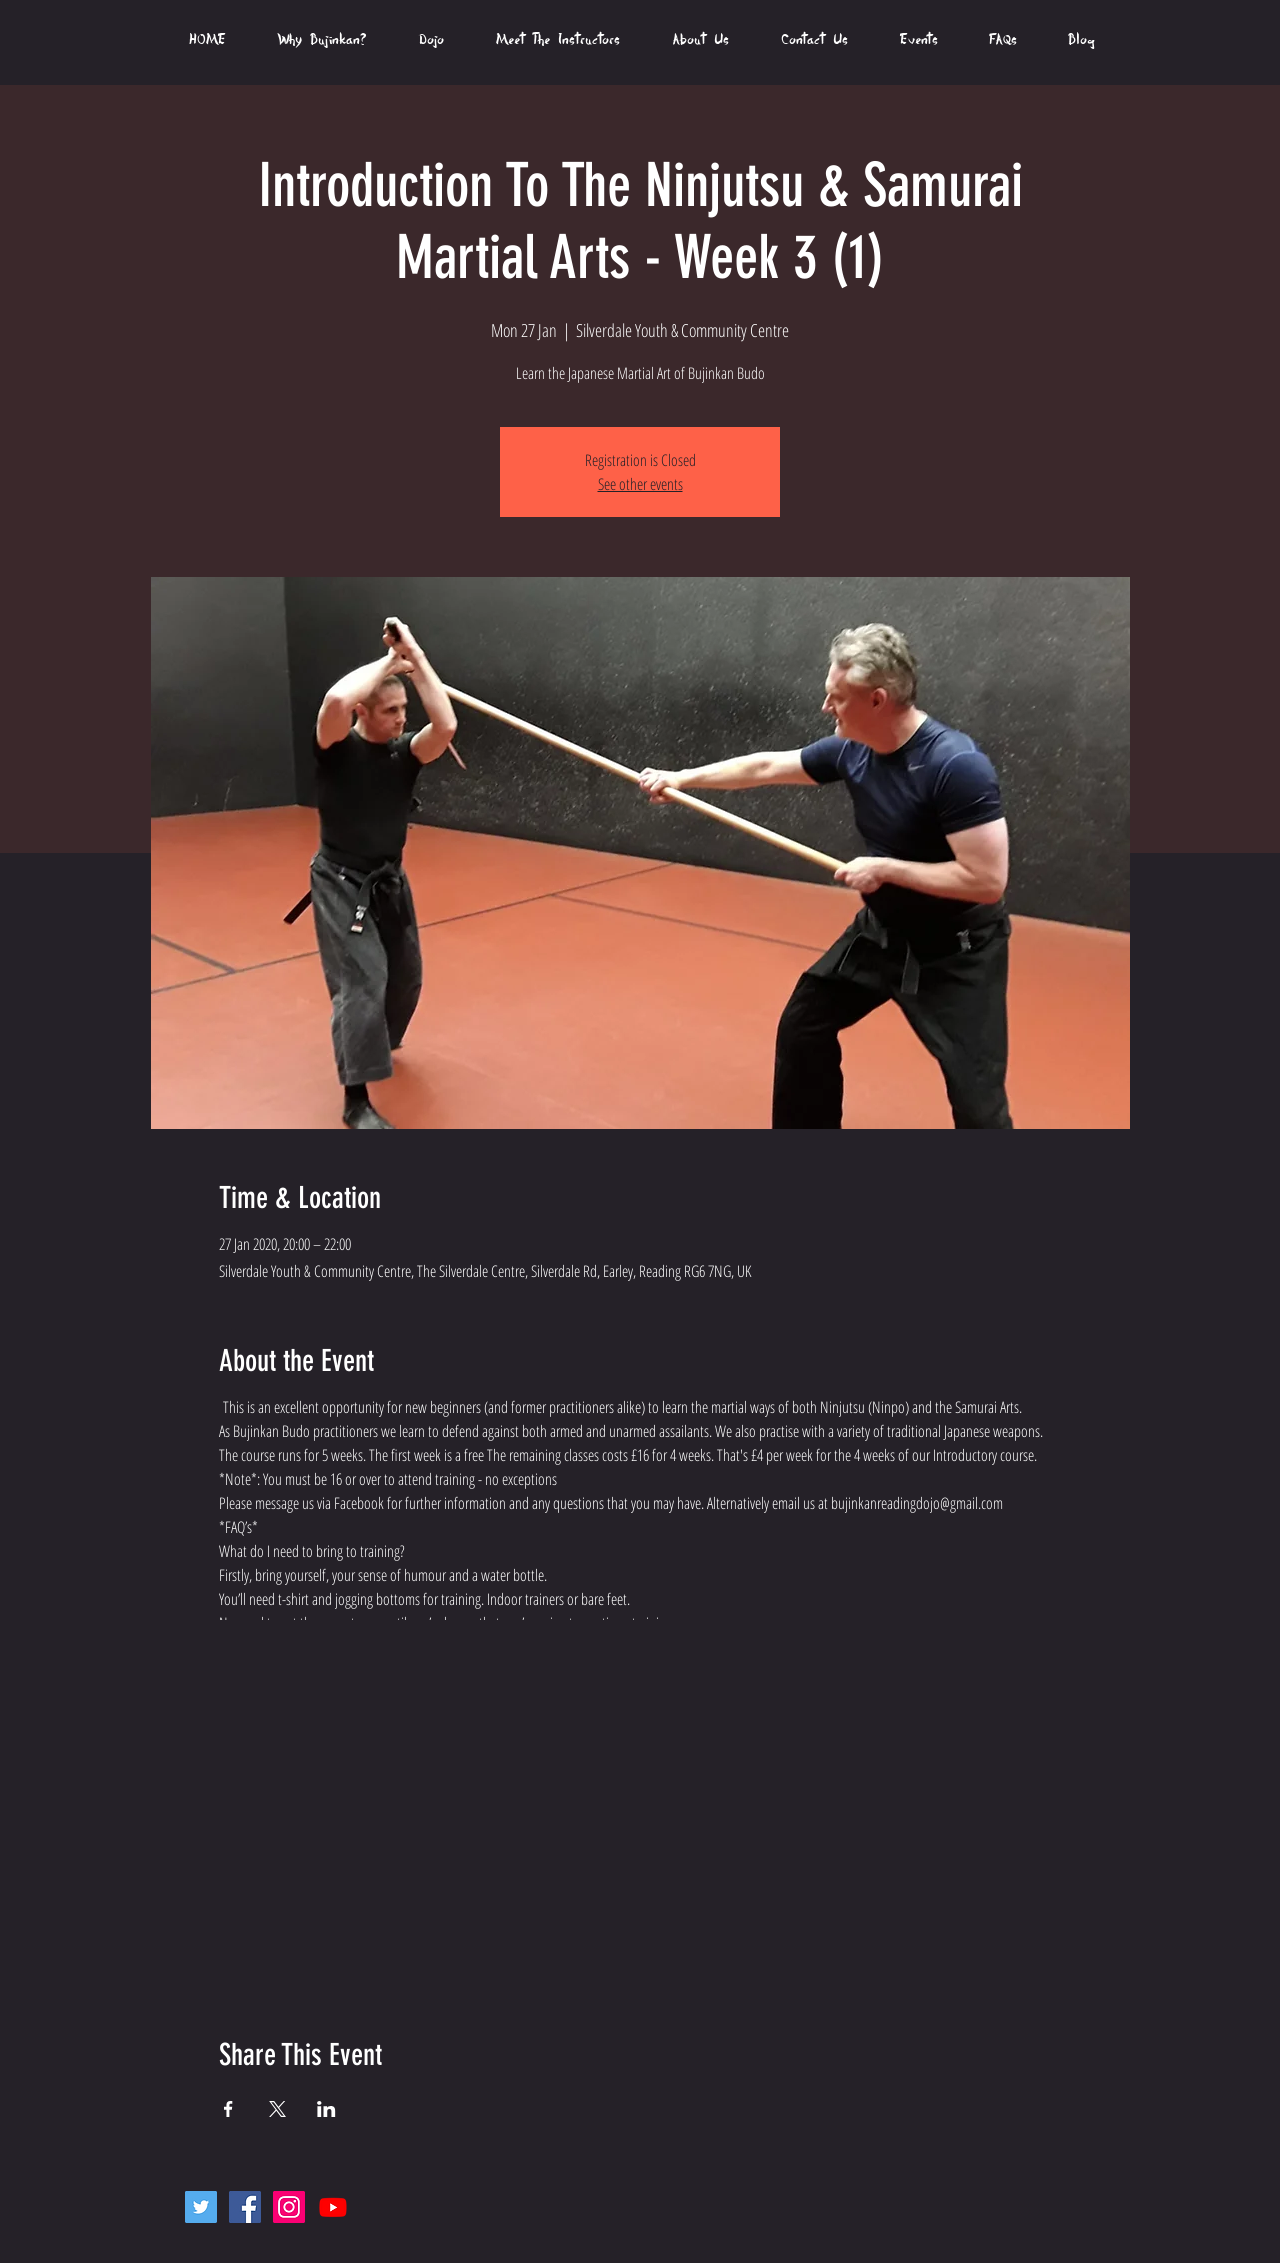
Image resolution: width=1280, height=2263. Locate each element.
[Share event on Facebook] (228, 2109)
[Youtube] (333, 2207)
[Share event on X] (277, 2109)
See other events (640, 484)
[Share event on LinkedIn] (326, 2109)
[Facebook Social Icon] (245, 2207)
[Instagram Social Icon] (289, 2207)
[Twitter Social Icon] (201, 2207)
